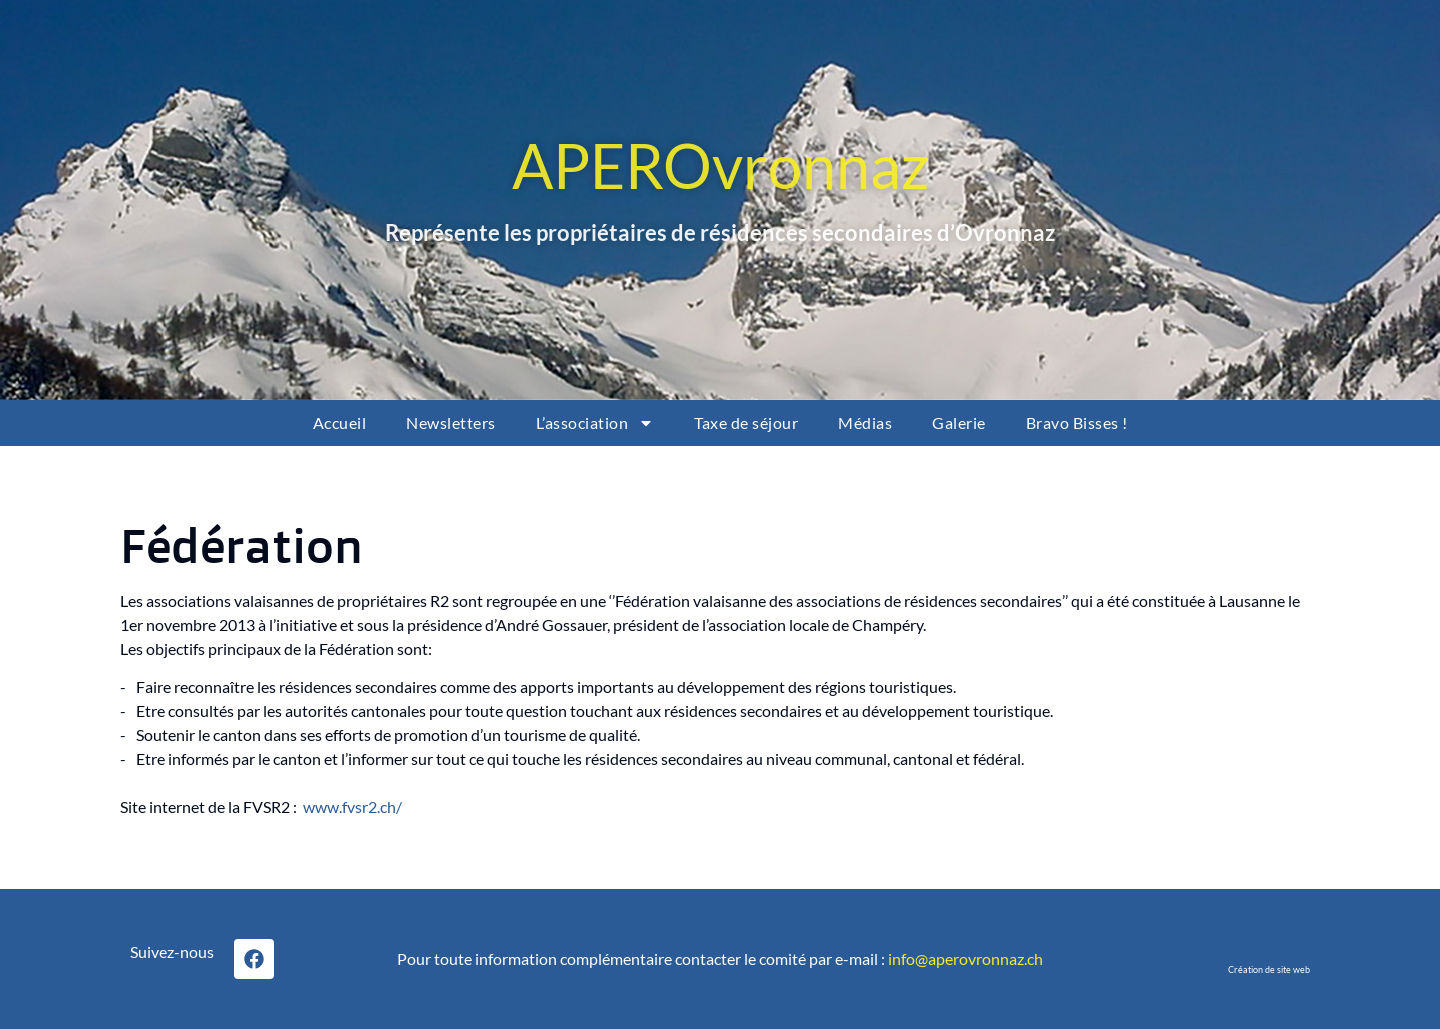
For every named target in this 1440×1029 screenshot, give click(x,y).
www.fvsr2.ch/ (352, 806)
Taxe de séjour (746, 422)
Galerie (959, 422)
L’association (595, 423)
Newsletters (451, 422)
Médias (865, 422)
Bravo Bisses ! (1077, 422)
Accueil (340, 422)
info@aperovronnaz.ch (965, 958)
